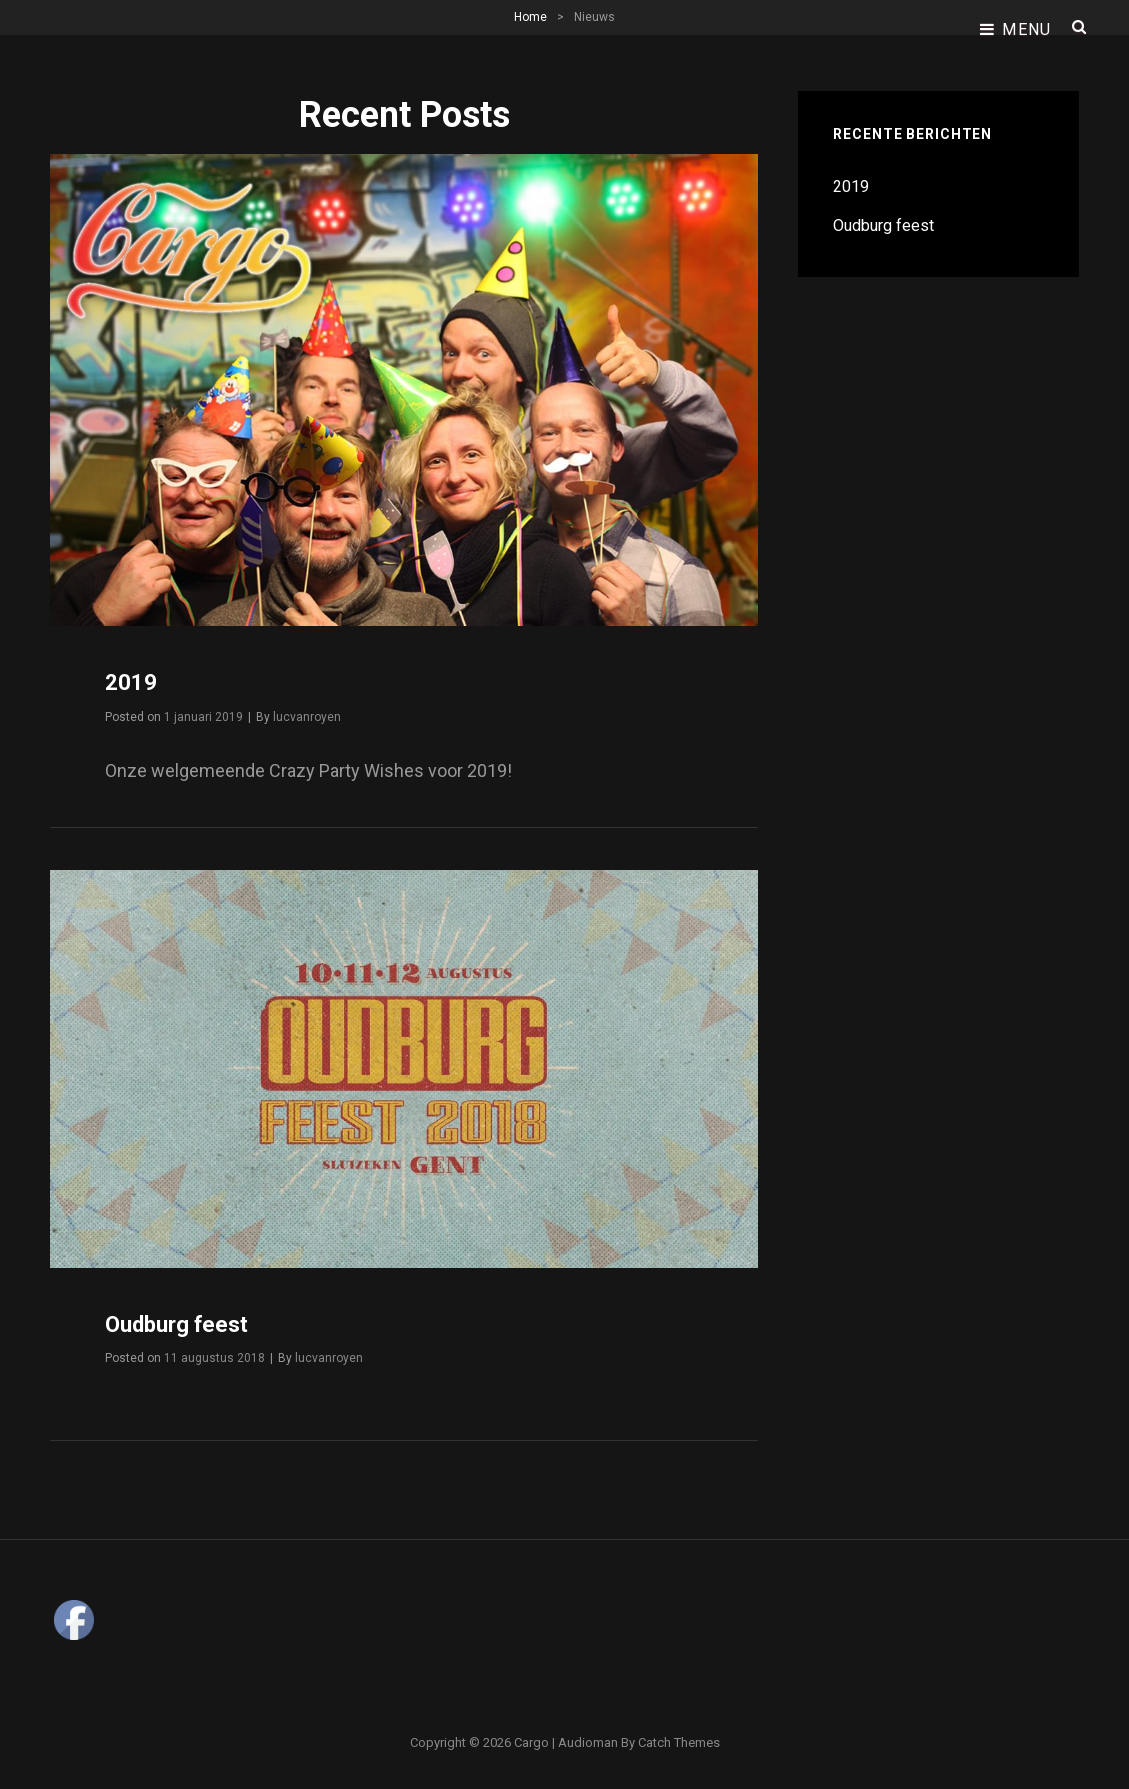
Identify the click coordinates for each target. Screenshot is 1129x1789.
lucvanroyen (307, 717)
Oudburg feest (177, 1324)
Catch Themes (679, 1742)
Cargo (531, 1742)
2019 (131, 682)
